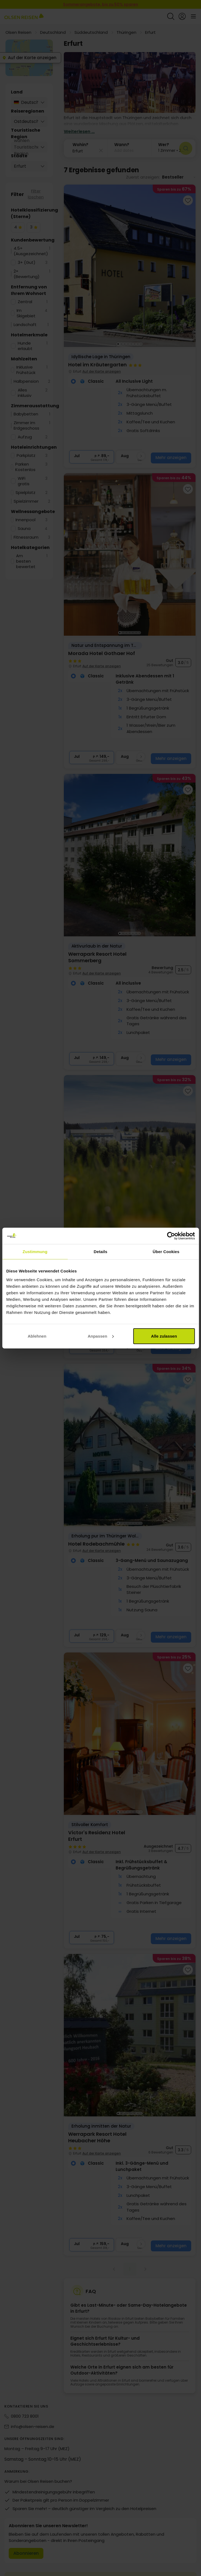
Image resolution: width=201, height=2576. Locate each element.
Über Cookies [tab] (166, 1251)
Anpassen (101, 1336)
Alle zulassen (164, 1336)
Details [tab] (100, 1251)
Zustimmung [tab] (35, 1251)
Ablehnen (37, 1336)
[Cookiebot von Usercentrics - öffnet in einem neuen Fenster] (171, 1236)
